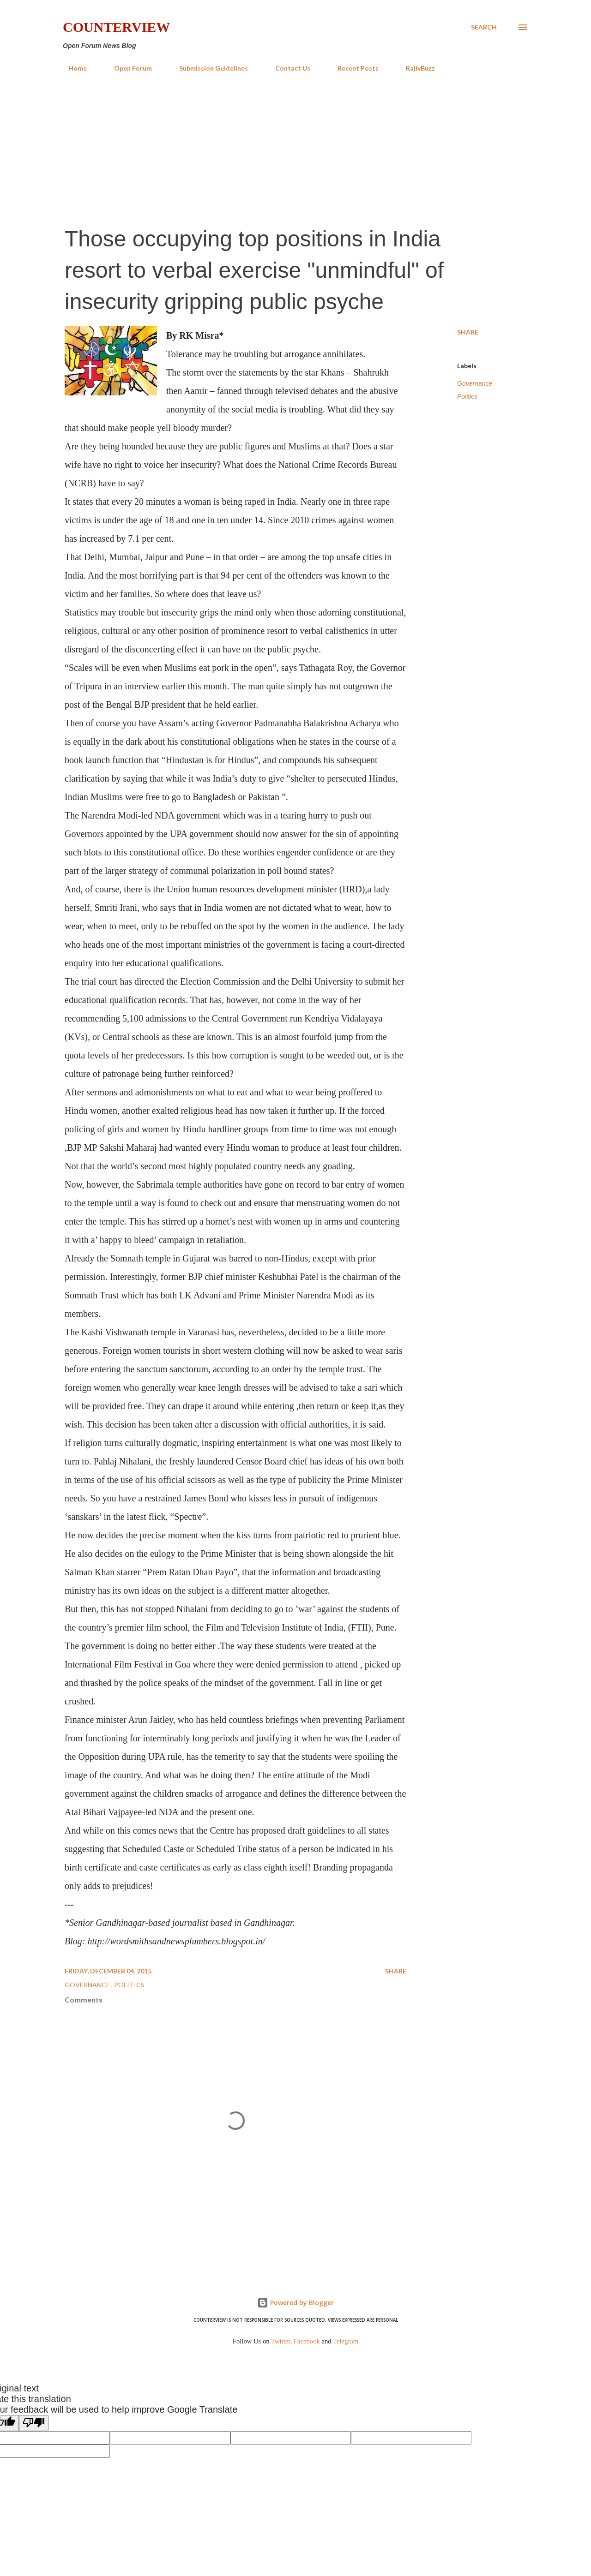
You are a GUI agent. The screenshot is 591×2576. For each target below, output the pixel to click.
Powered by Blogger (295, 2302)
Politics (467, 396)
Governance (474, 383)
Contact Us (287, 68)
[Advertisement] (295, 148)
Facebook (307, 2341)
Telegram (345, 2341)
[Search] (484, 27)
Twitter (280, 2341)
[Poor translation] (33, 2423)
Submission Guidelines (208, 68)
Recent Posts (352, 68)
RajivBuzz (414, 68)
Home (72, 68)
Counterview (116, 27)
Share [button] (467, 332)
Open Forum (127, 68)
